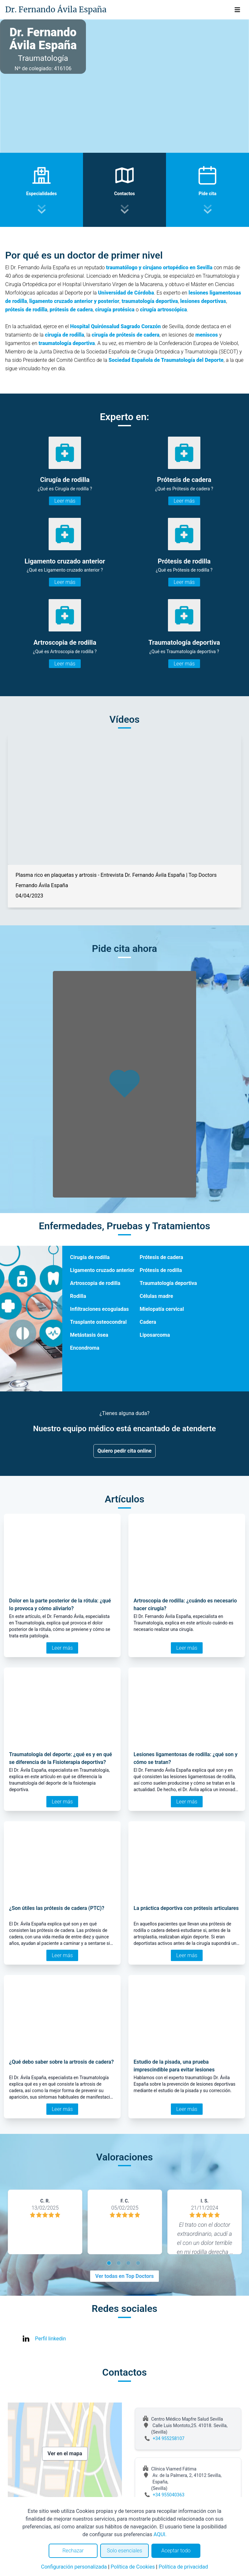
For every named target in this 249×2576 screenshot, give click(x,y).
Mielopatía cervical (162, 1309)
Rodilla (78, 1296)
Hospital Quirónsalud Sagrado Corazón (115, 326)
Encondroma (84, 1348)
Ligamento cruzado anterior (102, 1270)
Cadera (148, 1322)
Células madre (156, 1296)
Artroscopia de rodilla (95, 1283)
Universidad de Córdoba (126, 293)
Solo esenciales (124, 2551)
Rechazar (73, 2551)
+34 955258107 (168, 2438)
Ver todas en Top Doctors (124, 2276)
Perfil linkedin (50, 2339)
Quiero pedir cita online (125, 1451)
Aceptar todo (176, 2551)
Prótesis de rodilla (161, 1270)
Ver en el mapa (65, 2453)
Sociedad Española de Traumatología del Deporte (166, 360)
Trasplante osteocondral (98, 1322)
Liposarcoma (155, 1335)
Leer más (64, 501)
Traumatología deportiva (168, 1283)
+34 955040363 (168, 2494)
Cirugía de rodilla (90, 1257)
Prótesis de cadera (161, 1257)
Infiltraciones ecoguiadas (99, 1309)
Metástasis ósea (89, 1335)
